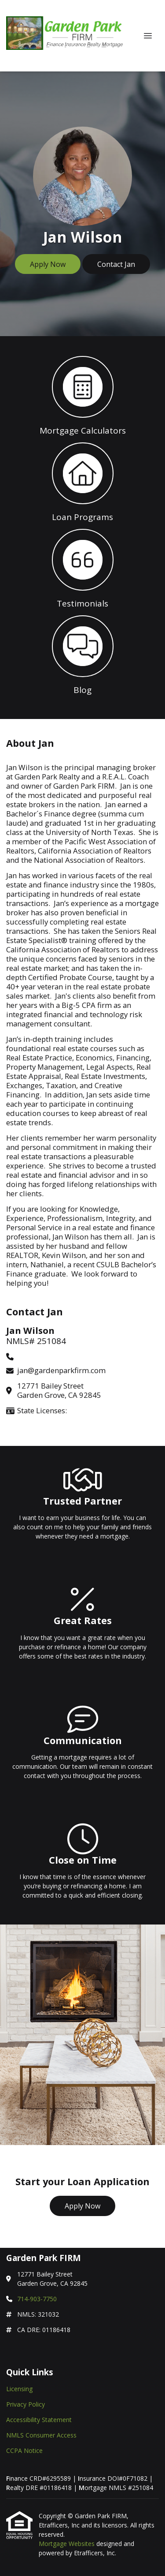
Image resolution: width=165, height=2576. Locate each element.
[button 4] (82, 654)
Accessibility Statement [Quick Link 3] (39, 2419)
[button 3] (82, 568)
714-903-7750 (37, 2299)
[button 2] (82, 481)
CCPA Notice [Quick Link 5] (24, 2450)
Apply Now (48, 264)
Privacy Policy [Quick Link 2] (25, 2404)
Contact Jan (116, 264)
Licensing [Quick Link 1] (19, 2389)
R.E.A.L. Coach (124, 776)
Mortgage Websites (67, 2543)
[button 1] (82, 395)
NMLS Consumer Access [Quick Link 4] (41, 2435)
